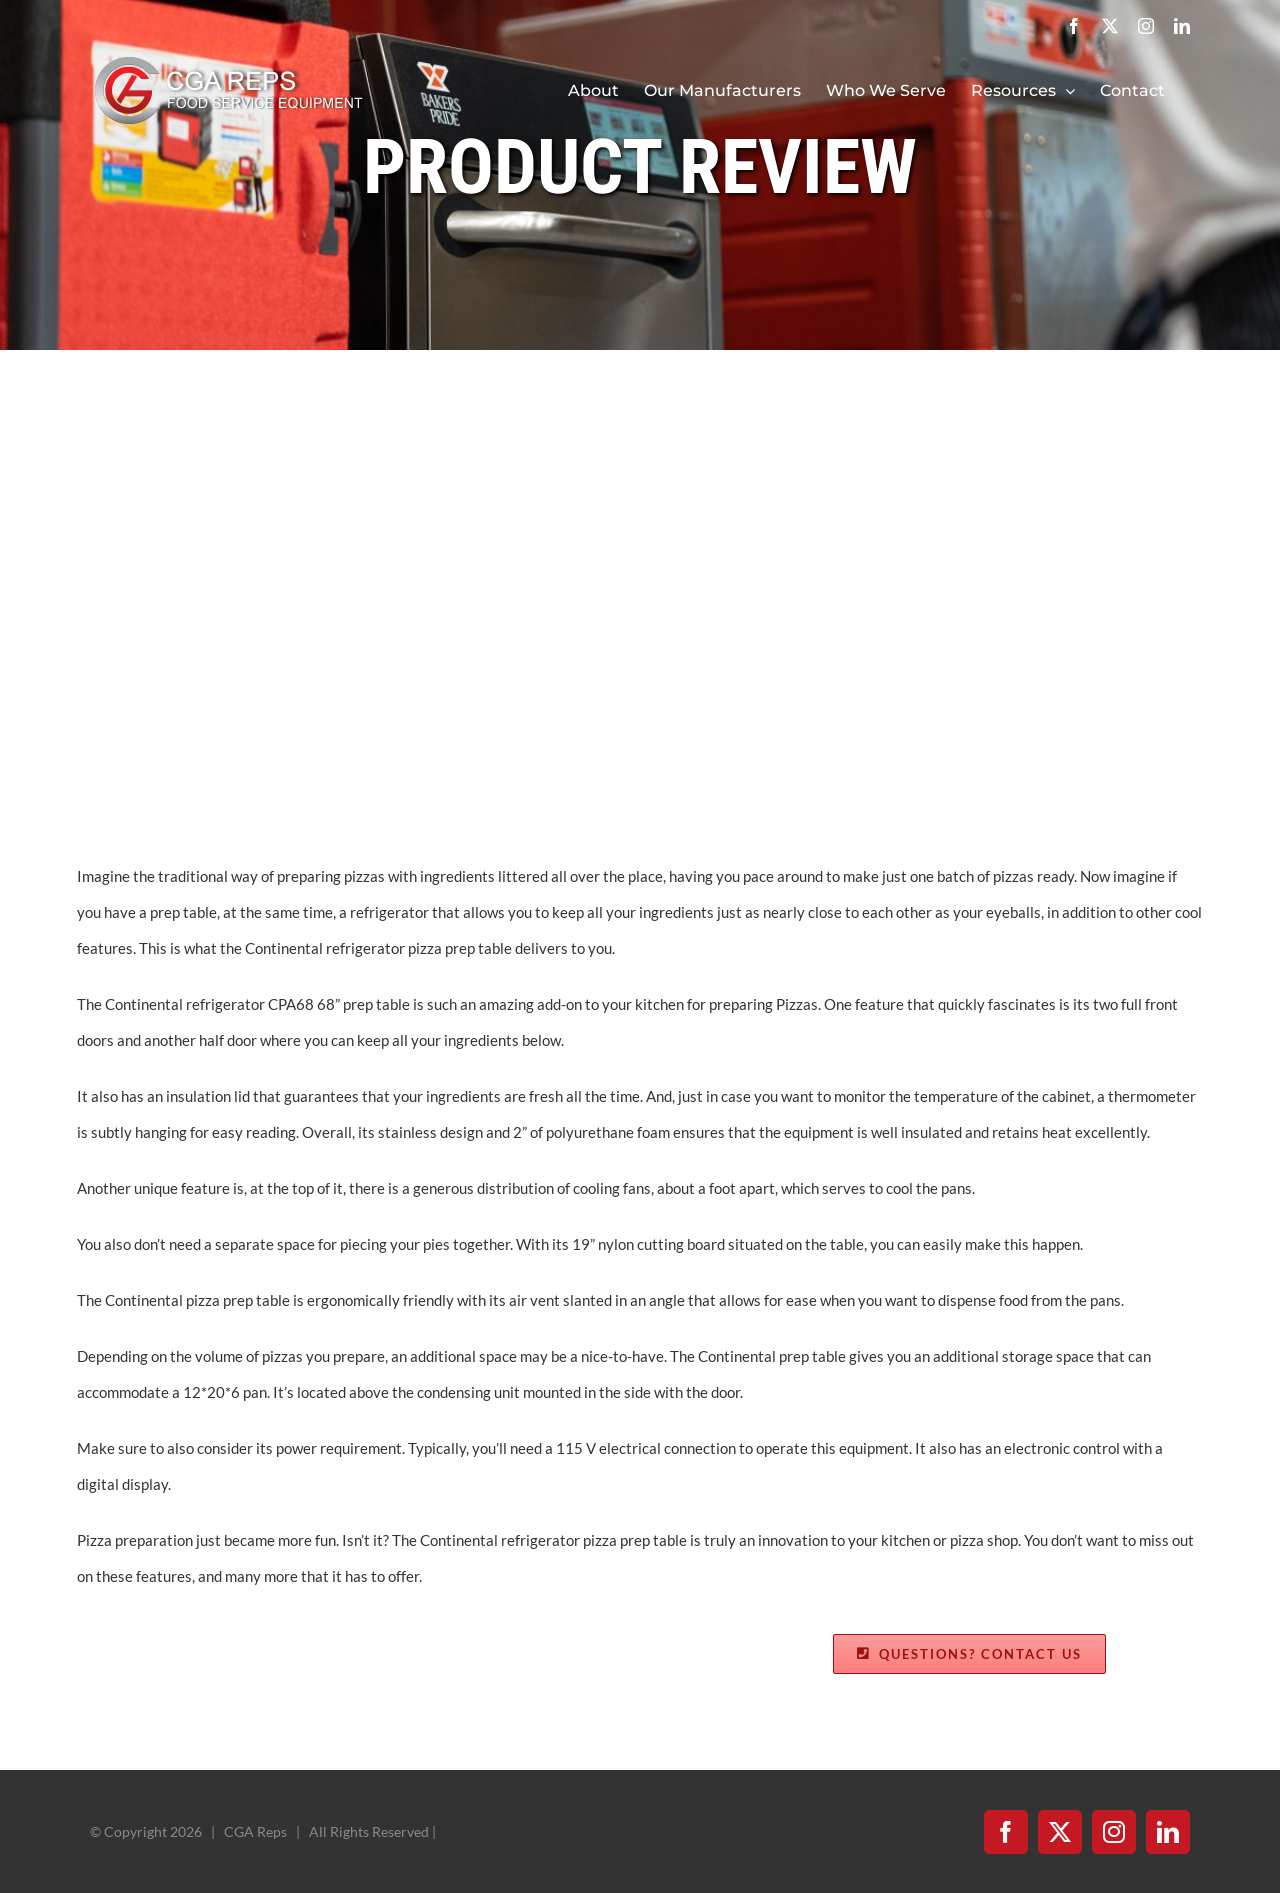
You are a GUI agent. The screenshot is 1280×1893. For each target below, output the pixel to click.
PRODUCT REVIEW (640, 167)
